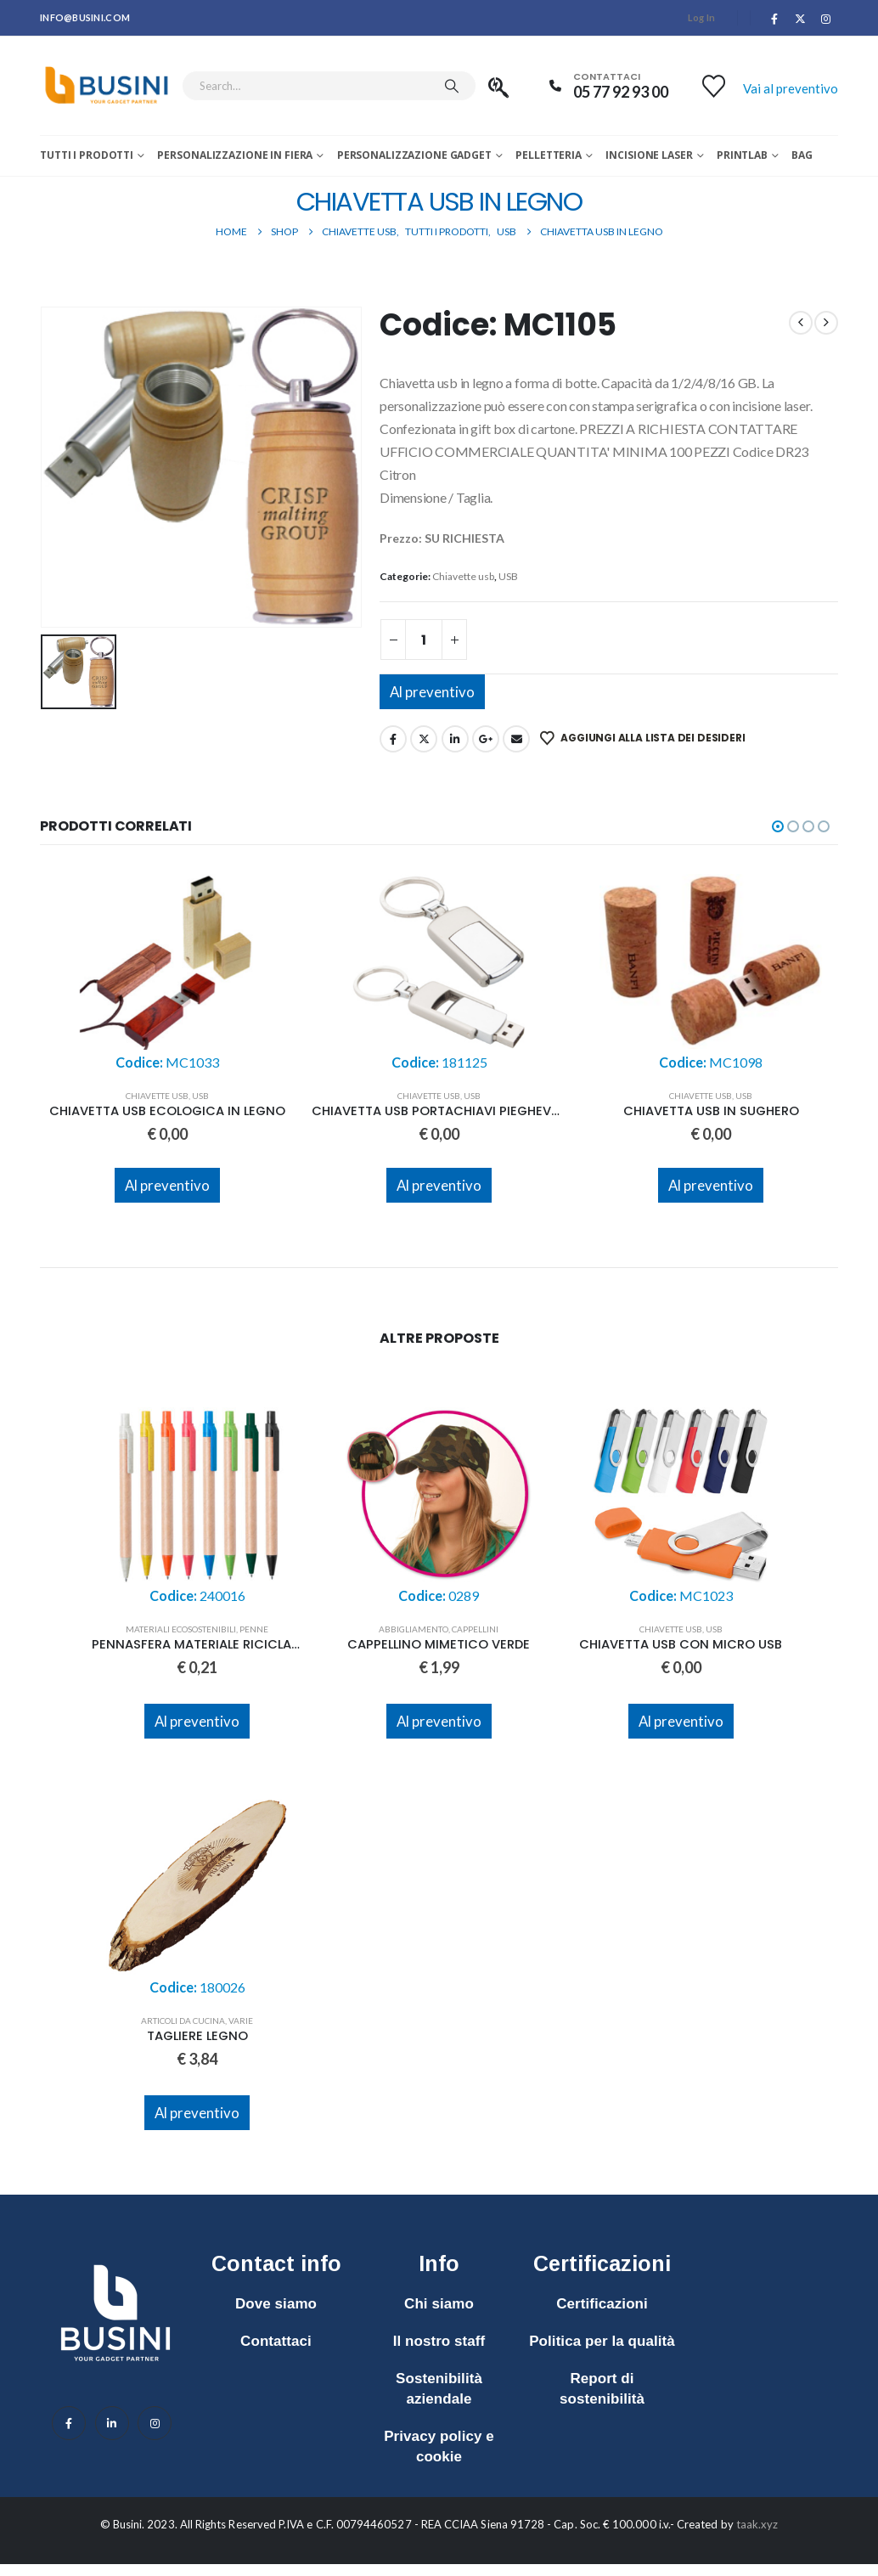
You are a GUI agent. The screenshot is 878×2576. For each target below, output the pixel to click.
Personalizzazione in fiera (234, 155)
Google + (485, 739)
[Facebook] (774, 19)
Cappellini (475, 1629)
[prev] (801, 322)
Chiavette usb (463, 576)
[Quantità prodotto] (423, 639)
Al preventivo (432, 692)
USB (508, 576)
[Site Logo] (106, 85)
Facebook (393, 739)
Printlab (742, 155)
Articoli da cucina (183, 2020)
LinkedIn (455, 739)
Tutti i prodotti (86, 155)
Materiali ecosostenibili (181, 1629)
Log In (702, 17)
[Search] (452, 85)
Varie (240, 2020)
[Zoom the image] (115, 2256)
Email (516, 739)
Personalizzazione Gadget (414, 155)
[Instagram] (826, 19)
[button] (777, 826)
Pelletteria (548, 155)
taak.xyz (757, 2524)
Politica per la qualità (602, 2341)
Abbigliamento (413, 1629)
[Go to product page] (167, 972)
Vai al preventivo (790, 88)
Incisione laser (648, 155)
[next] (826, 322)
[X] (801, 19)
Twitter (423, 739)
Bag (802, 155)
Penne (253, 1629)
